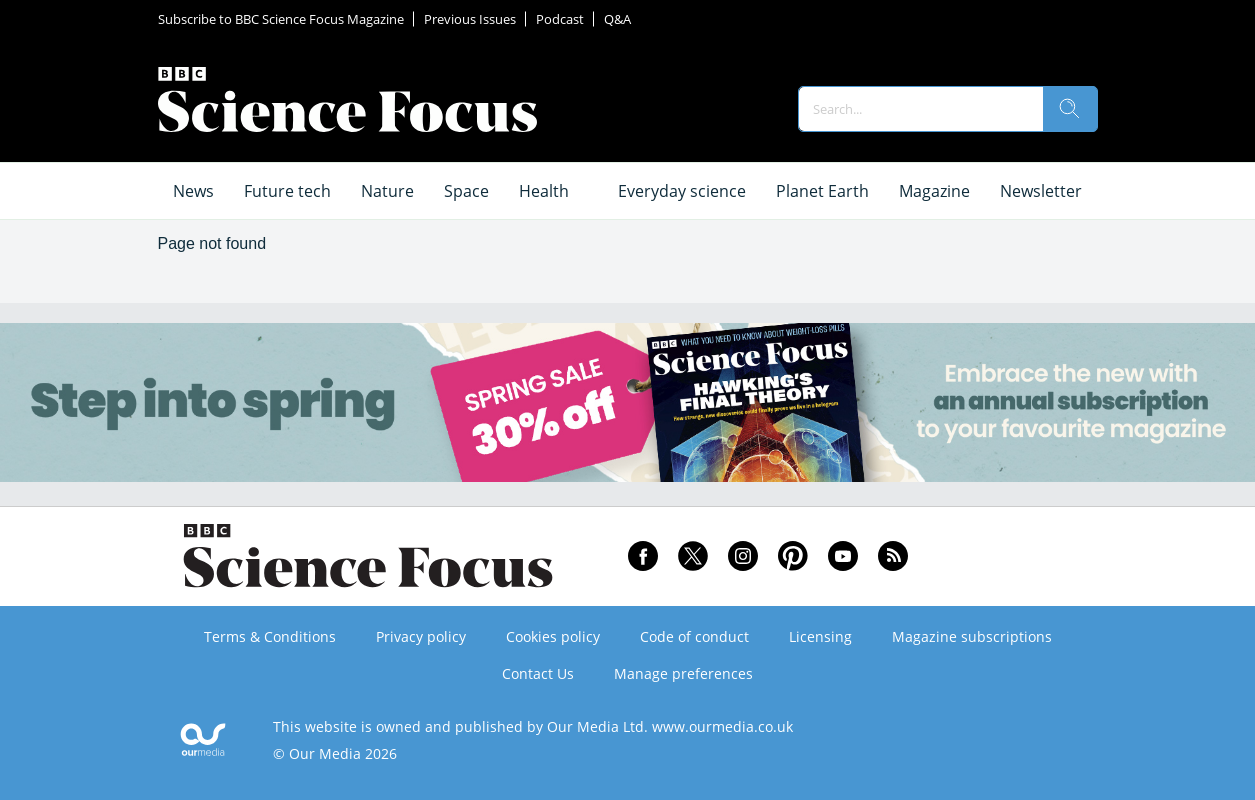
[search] (1070, 109)
